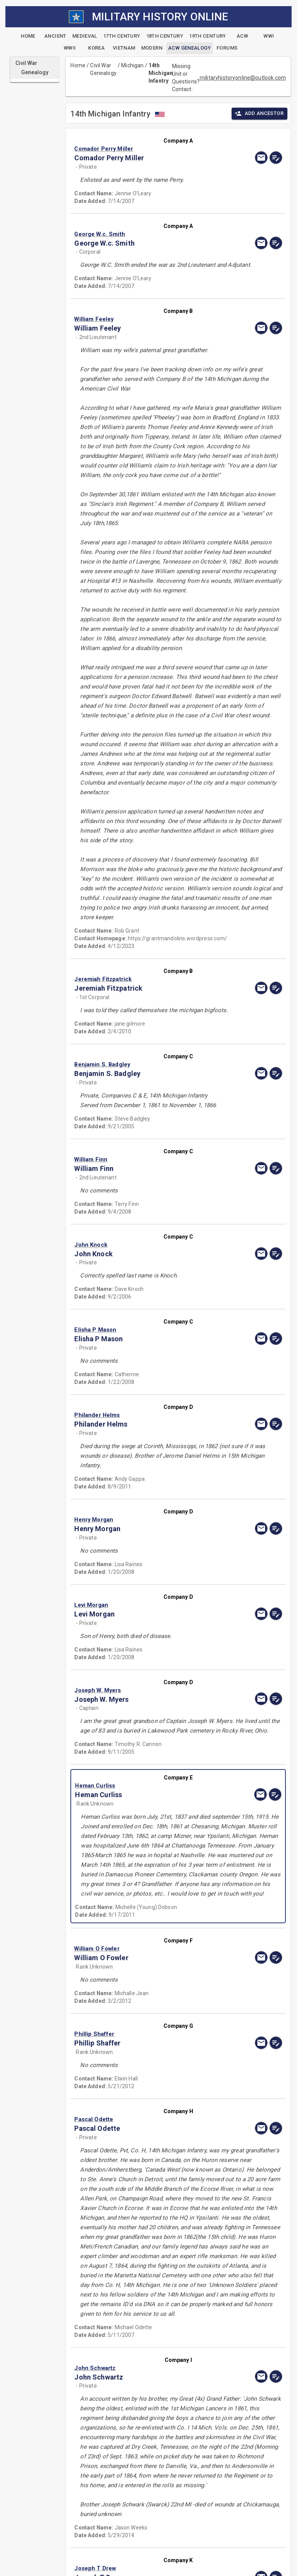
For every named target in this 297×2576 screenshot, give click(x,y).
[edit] (276, 157)
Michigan (132, 65)
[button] (147, 149)
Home (77, 65)
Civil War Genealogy (103, 69)
